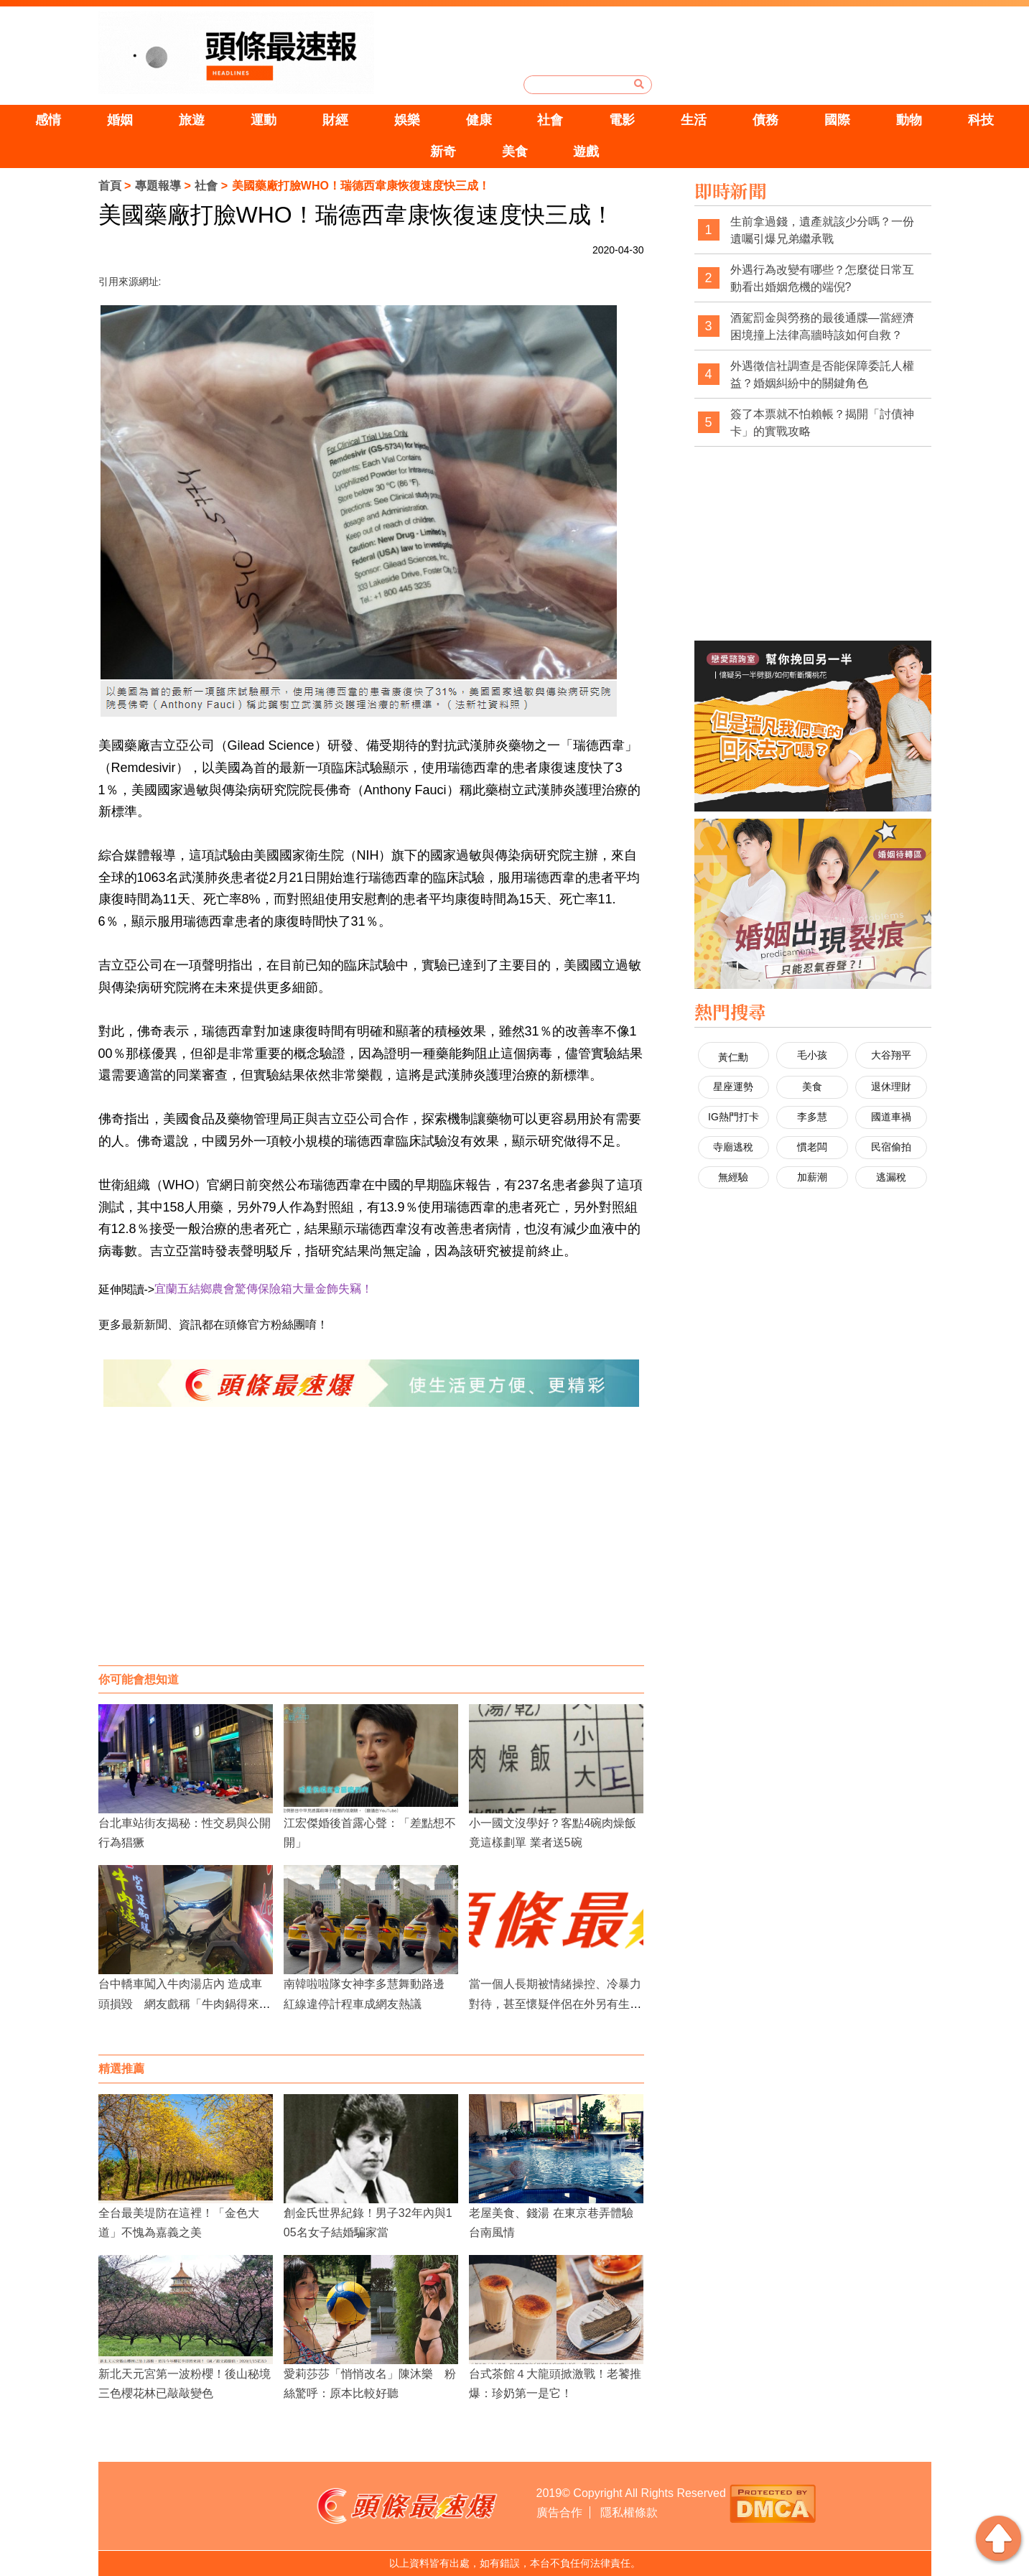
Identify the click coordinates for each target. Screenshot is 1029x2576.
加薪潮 (812, 1177)
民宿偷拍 (891, 1147)
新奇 (443, 151)
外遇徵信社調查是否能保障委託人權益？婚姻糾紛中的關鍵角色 (822, 374)
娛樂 (407, 120)
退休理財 (891, 1086)
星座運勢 (733, 1086)
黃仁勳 (733, 1057)
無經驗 (733, 1177)
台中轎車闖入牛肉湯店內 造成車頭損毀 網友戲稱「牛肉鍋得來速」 (180, 2003)
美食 (515, 151)
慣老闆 (812, 1147)
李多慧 (812, 1116)
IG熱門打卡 (733, 1116)
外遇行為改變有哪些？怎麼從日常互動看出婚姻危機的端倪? (822, 278)
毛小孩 (812, 1055)
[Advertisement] (371, 1550)
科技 (981, 120)
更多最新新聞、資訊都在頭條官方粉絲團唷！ (213, 1325)
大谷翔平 (891, 1055)
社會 (550, 120)
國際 (837, 120)
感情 (48, 120)
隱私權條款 (629, 2512)
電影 (622, 120)
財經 (335, 120)
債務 (765, 120)
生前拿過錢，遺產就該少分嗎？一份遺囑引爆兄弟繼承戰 (822, 230)
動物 (909, 120)
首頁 (109, 186)
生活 (694, 120)
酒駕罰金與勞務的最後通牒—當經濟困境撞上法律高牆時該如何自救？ (822, 326)
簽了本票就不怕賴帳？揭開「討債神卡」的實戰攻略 (822, 422)
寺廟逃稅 (733, 1147)
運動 (263, 120)
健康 (479, 120)
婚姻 (120, 120)
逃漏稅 (891, 1177)
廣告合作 (559, 2512)
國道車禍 (891, 1116)
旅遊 (192, 120)
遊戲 (586, 151)
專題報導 (158, 186)
